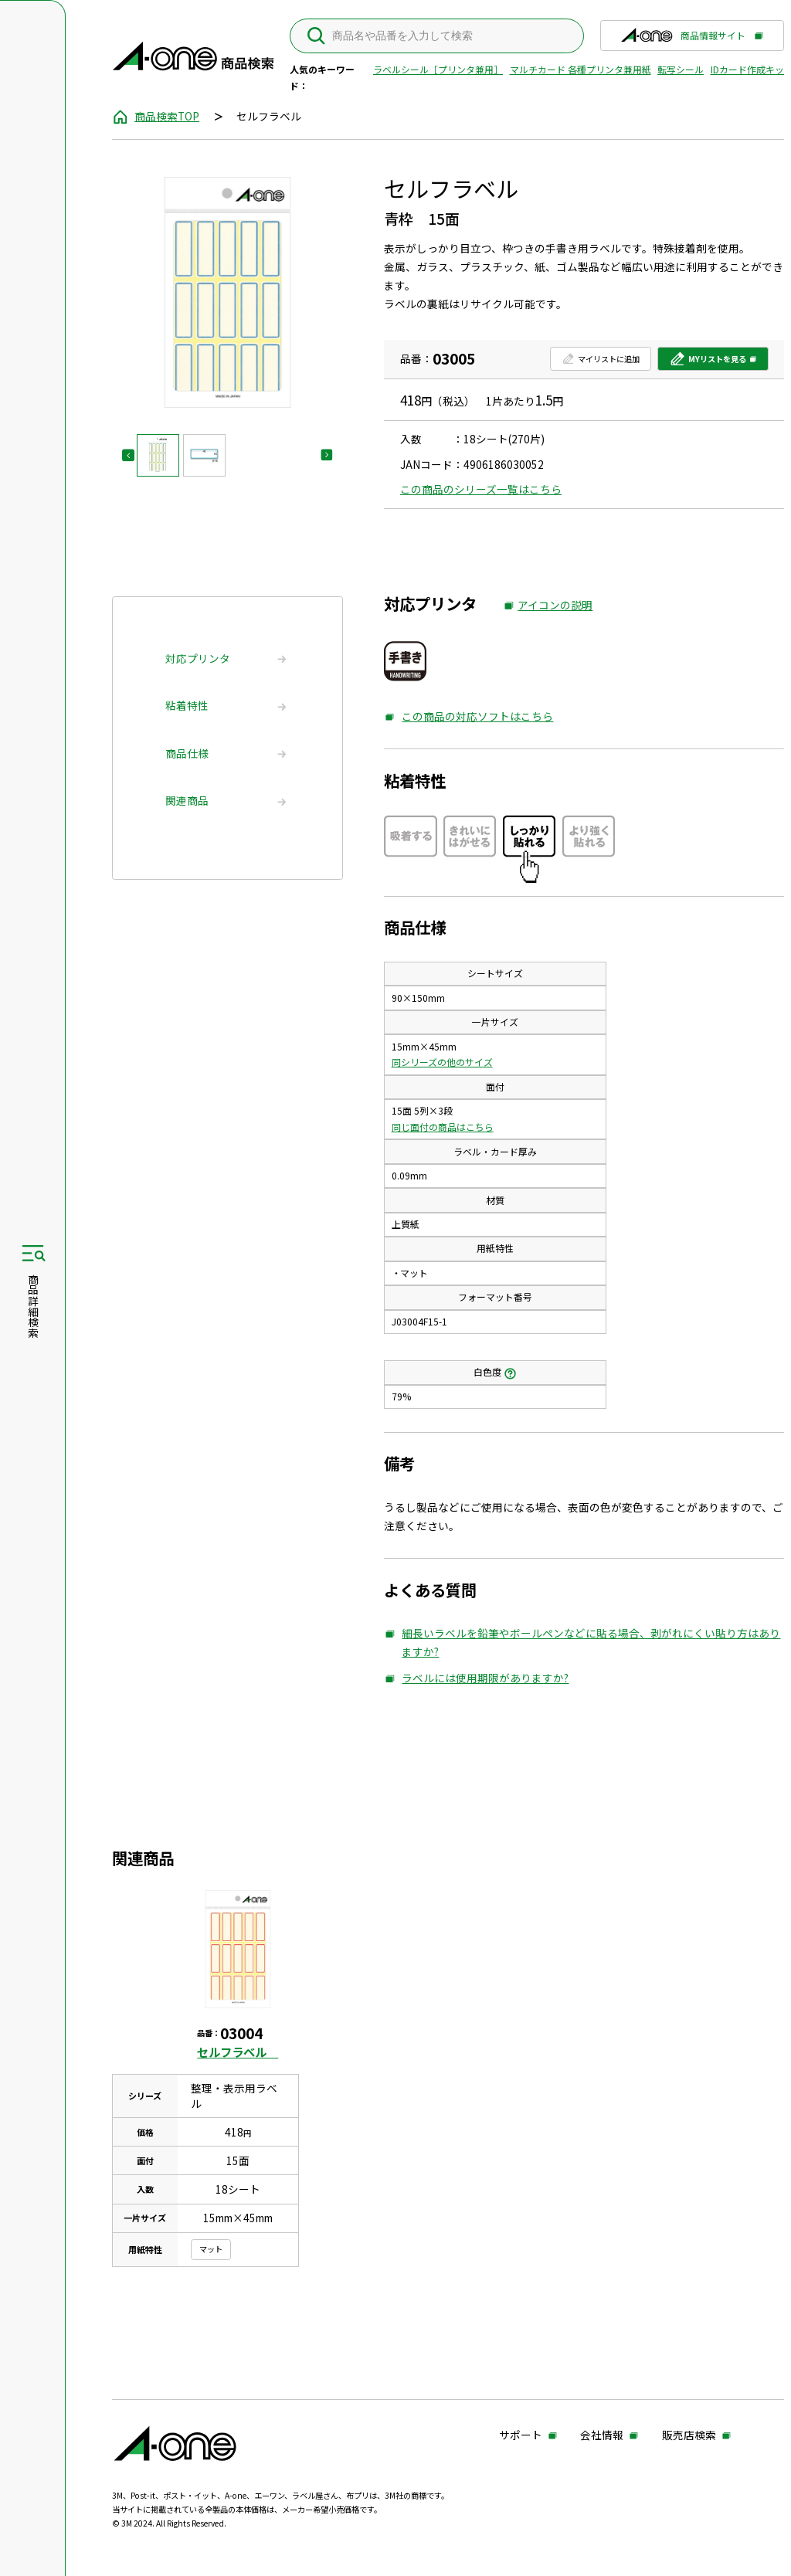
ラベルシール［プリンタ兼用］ (432, 69)
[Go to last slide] (134, 455)
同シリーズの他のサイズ (446, 1062)
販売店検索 (508, 2454)
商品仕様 (193, 753)
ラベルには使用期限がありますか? (481, 1678)
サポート (503, 2436)
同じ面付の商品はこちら (446, 1127)
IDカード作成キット (746, 69)
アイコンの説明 (552, 606)
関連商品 (193, 800)
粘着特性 (193, 705)
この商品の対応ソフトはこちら (473, 717)
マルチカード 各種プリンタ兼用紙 (575, 69)
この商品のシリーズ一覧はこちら (484, 489)
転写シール (675, 69)
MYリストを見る (684, 362)
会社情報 (584, 2436)
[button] (163, 455)
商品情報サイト (663, 39)
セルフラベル (240, 2051)
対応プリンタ (203, 658)
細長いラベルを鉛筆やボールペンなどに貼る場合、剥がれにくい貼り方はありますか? (570, 1642)
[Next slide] (332, 455)
